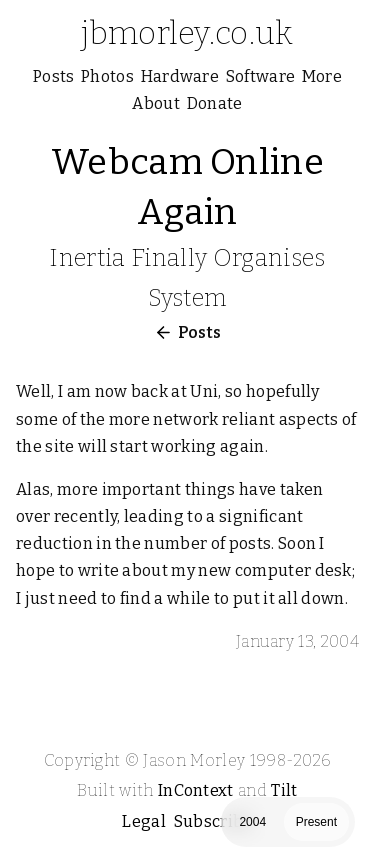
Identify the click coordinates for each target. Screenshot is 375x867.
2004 (252, 822)
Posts (200, 332)
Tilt (284, 790)
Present (316, 822)
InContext (196, 790)
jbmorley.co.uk (187, 33)
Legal (144, 821)
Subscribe (213, 821)
